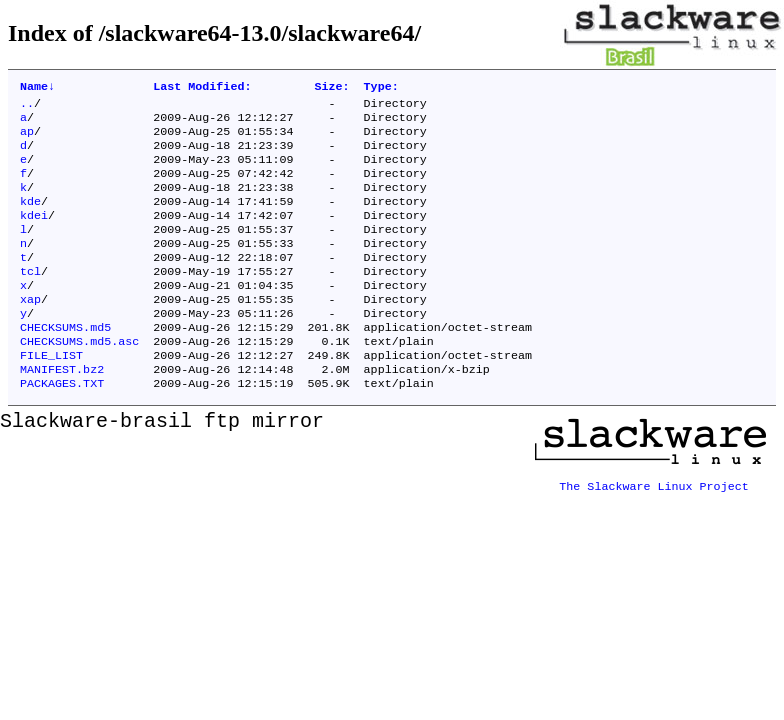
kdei (34, 235)
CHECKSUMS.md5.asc (79, 379)
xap (30, 331)
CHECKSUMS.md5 (65, 363)
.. (27, 107)
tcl (30, 299)
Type (381, 88)
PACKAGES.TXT (62, 427)
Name (37, 88)
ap (27, 139)
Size (331, 88)
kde (30, 219)
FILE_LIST (51, 395)
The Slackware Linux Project (654, 523)
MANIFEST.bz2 (62, 411)
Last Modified (202, 88)
